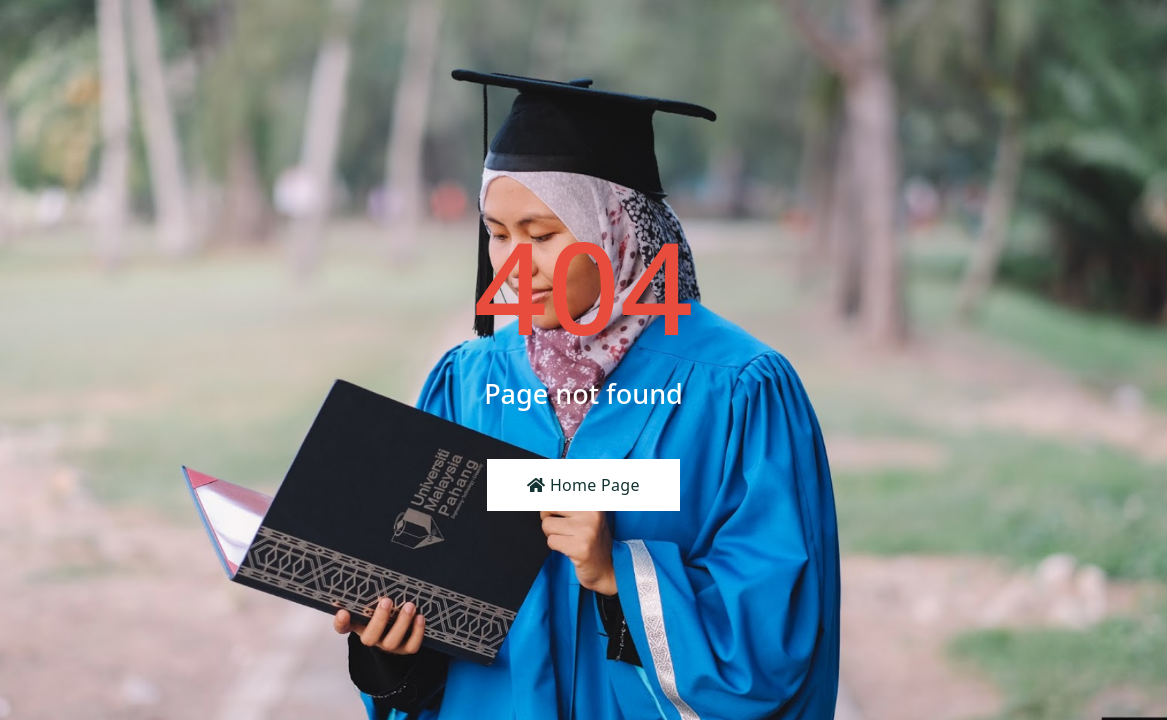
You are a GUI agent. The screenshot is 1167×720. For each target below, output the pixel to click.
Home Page (583, 485)
